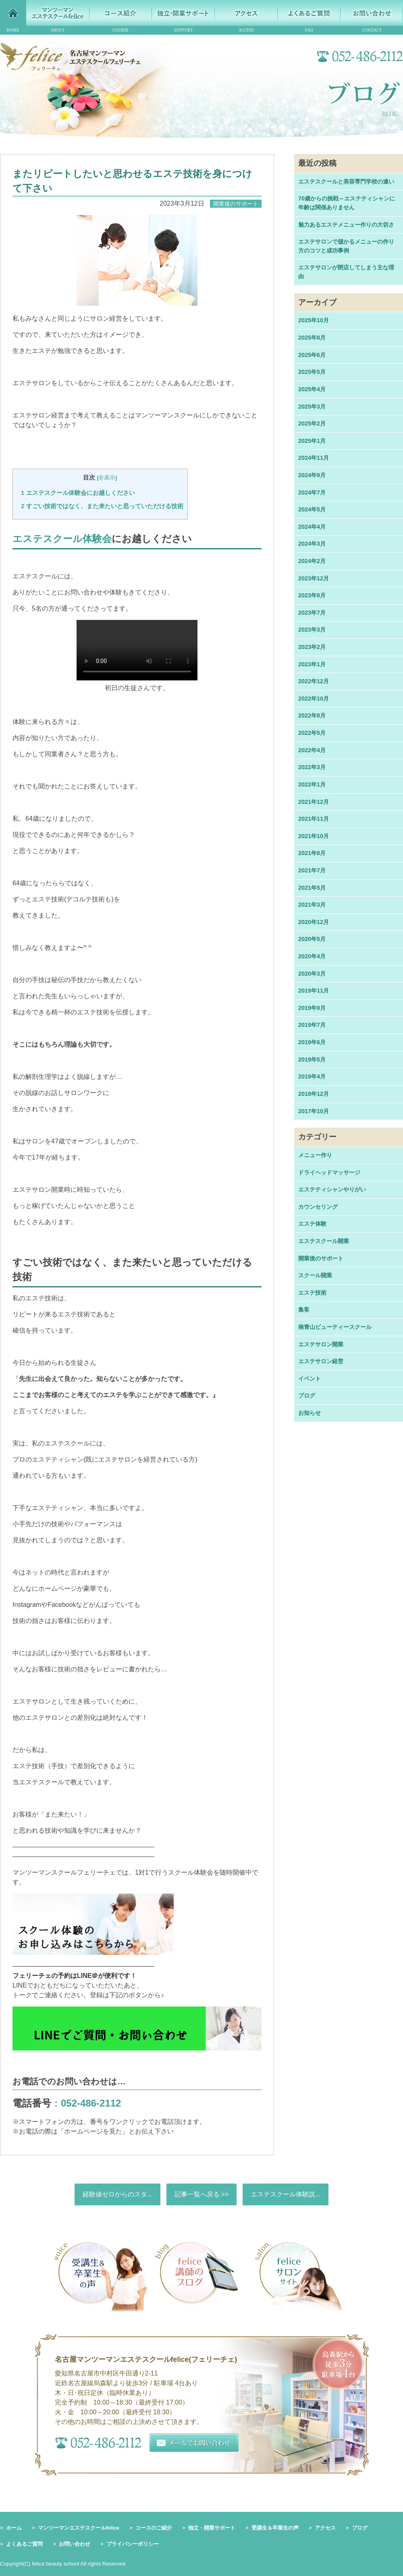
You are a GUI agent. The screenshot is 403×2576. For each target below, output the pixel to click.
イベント (309, 1378)
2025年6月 (312, 355)
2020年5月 (312, 939)
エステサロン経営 (320, 1361)
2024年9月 (312, 475)
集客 (304, 1309)
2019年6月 (312, 1042)
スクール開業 (315, 1275)
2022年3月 (312, 767)
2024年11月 (313, 458)
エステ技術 (312, 1292)
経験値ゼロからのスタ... (117, 2194)
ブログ (306, 1395)
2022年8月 (312, 715)
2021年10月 (313, 836)
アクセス (325, 2528)
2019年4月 (312, 1076)
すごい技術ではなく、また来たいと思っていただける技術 (102, 506)
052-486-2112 (91, 2103)
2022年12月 (313, 681)
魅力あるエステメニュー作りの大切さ (346, 224)
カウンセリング (318, 1207)
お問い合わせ (74, 2544)
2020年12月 (313, 922)
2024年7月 (312, 492)
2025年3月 (312, 406)
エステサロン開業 (320, 1344)
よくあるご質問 (24, 2544)
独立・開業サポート (211, 2528)
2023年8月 (312, 595)
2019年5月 (312, 1059)
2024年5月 (312, 509)
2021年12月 (313, 802)
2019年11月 (313, 990)
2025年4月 (312, 389)
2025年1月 (312, 441)
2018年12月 (313, 1094)
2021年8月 (312, 853)
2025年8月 (312, 337)
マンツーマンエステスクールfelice (78, 2528)
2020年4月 (312, 956)
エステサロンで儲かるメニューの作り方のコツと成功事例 (346, 246)
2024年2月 (312, 561)
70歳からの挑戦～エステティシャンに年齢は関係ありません (346, 203)
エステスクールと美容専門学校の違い (346, 181)
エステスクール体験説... (285, 2194)
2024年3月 (312, 543)
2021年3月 (312, 904)
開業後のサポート (320, 1258)
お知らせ (309, 1413)
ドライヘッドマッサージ (329, 1172)
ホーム (14, 2528)
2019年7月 (312, 1025)
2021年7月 (312, 870)
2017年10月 (313, 1111)
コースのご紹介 (153, 2528)
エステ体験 (312, 1223)
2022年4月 (312, 750)
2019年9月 (312, 1008)
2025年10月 (313, 320)
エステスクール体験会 (62, 538)
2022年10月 (313, 698)
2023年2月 (312, 647)
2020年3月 (312, 973)
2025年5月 (312, 372)
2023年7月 (312, 612)
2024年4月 (312, 527)
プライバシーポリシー (132, 2544)
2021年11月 (313, 819)
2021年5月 (312, 887)
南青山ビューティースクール (335, 1327)
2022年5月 (312, 733)
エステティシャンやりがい (332, 1189)
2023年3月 (312, 629)
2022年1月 (312, 784)
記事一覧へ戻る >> (201, 2194)
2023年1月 (312, 664)
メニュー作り (315, 1155)
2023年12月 (313, 578)
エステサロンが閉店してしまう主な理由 (346, 272)
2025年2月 (312, 423)
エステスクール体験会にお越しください (78, 492)
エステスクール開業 (323, 1241)
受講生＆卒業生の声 (275, 2528)
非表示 (106, 478)
